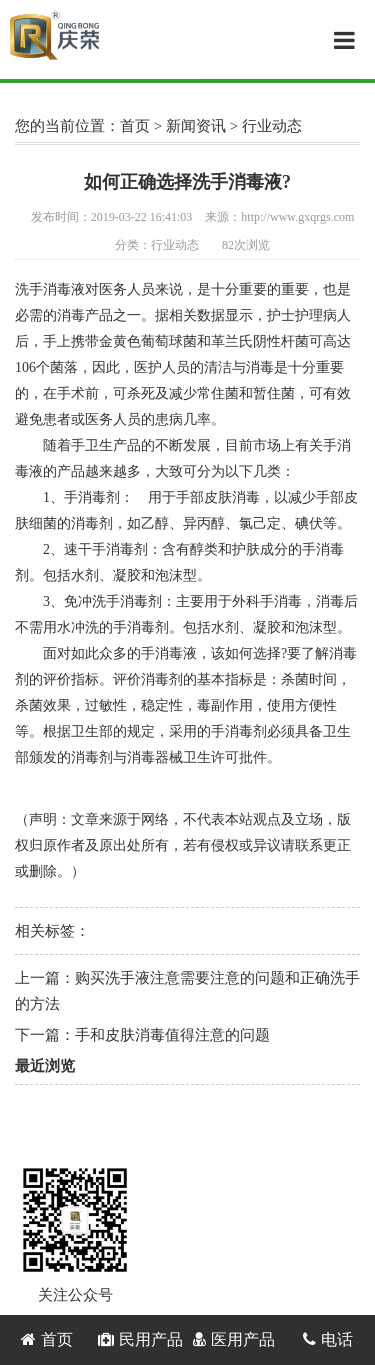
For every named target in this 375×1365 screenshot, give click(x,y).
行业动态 (272, 126)
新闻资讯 (196, 126)
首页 (135, 126)
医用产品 (234, 1339)
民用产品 (140, 1339)
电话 (328, 1339)
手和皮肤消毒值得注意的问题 (172, 1035)
